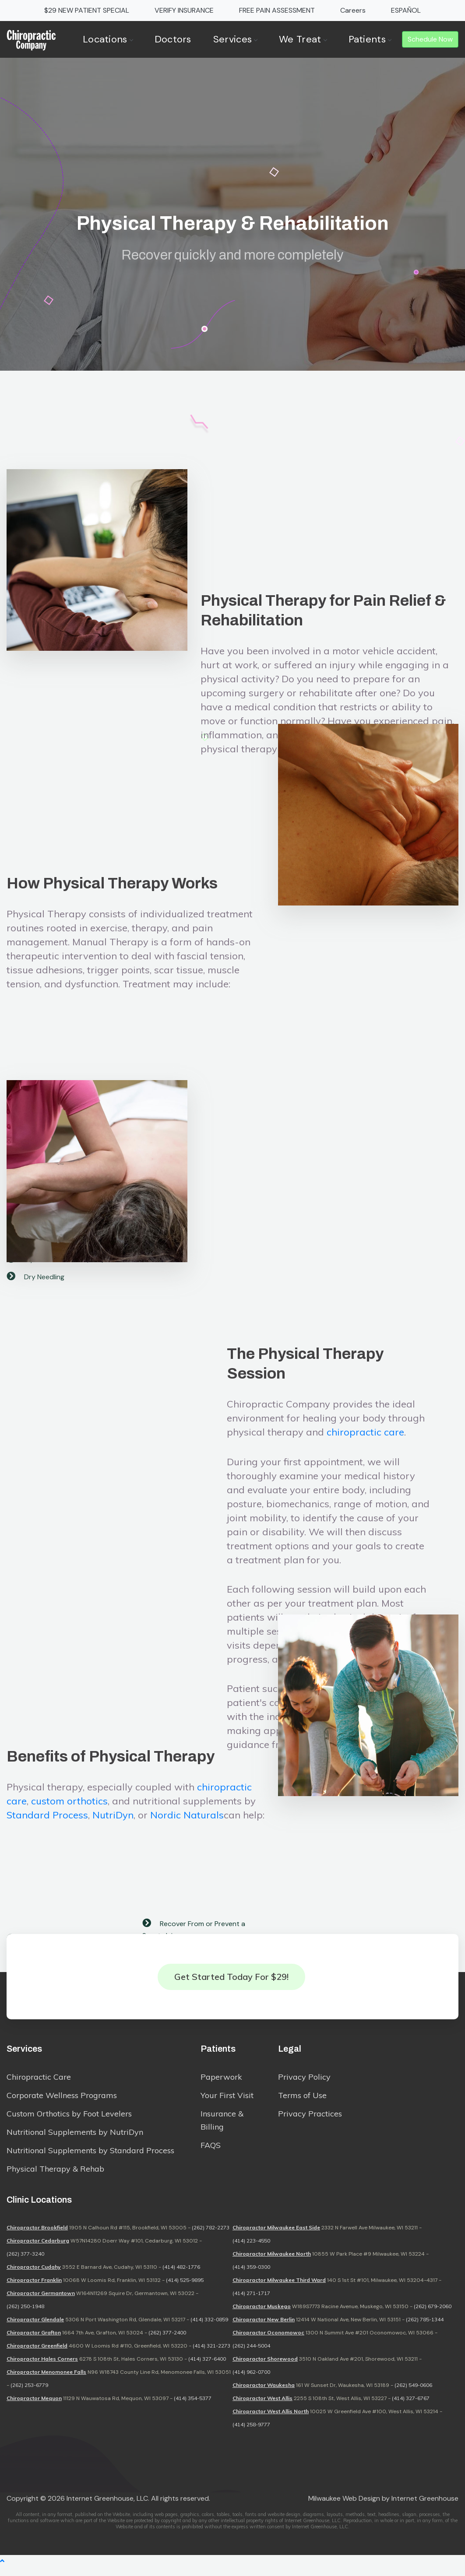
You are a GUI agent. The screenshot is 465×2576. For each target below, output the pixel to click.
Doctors (173, 39)
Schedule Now (430, 39)
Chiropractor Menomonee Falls (46, 2381)
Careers (353, 10)
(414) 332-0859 (209, 2328)
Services (235, 39)
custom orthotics (69, 1931)
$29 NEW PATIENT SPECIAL (86, 10)
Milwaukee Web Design (344, 2507)
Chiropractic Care (39, 2083)
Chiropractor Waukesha (263, 2394)
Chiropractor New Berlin (263, 2328)
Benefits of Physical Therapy (111, 1886)
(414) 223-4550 (251, 2249)
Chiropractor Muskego (261, 2315)
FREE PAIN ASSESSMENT (277, 10)
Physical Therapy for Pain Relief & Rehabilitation (323, 705)
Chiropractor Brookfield (37, 2236)
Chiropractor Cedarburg (38, 2249)
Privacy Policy (304, 2083)
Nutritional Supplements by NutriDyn (75, 2138)
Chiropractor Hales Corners (42, 2368)
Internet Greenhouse (424, 2507)
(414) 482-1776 (181, 2276)
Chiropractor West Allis (262, 2407)
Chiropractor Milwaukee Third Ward (279, 2289)
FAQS (211, 2151)
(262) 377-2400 (167, 2341)
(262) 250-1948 (25, 2315)
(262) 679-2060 (432, 2315)
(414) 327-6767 (411, 2407)
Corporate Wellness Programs (62, 2101)
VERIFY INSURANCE (184, 10)
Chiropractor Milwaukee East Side (276, 2236)
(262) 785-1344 (425, 2328)
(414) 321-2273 (211, 2354)
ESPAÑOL (406, 10)
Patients (370, 39)
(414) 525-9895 (185, 2289)
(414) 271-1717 (251, 2302)
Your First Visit (227, 2101)
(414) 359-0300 (251, 2276)
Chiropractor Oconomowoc (268, 2341)
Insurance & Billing (222, 2125)
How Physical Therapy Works (112, 1029)
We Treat (302, 39)
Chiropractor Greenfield (37, 2354)
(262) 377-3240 (25, 2263)
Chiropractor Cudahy (34, 2276)
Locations (108, 39)
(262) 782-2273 (210, 2236)
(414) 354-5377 (192, 2407)
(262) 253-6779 (29, 2394)
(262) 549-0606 (413, 2394)
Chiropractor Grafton (34, 2341)
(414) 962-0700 (251, 2381)
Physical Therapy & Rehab (55, 2174)
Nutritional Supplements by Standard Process (90, 2156)
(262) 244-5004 (251, 2354)
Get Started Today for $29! (231, 1979)
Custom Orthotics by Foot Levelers (69, 2119)
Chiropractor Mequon (34, 2407)
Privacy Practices (310, 2119)
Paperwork (221, 2083)
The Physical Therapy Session (305, 1594)
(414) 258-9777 (251, 2433)
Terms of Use (302, 2101)
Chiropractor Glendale (35, 2328)
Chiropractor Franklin (34, 2289)
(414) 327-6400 (207, 2368)
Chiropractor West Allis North (270, 2420)
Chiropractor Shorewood (265, 2368)
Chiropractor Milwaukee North (271, 2263)
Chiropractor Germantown (41, 2302)
